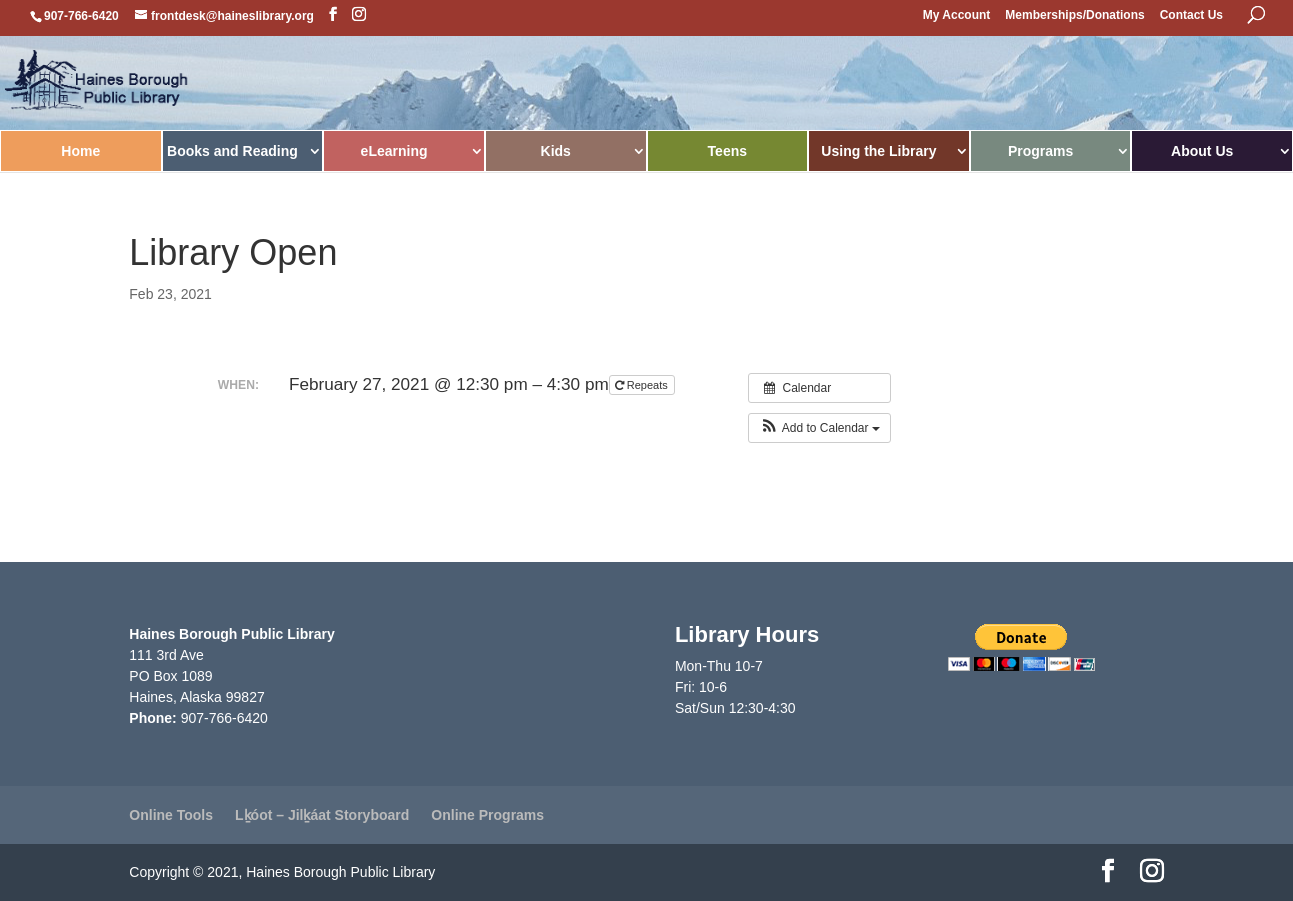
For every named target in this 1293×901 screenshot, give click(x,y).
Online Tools (171, 815)
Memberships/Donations (1074, 15)
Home (80, 151)
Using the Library (878, 151)
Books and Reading (232, 151)
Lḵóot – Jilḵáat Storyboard (322, 815)
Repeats (643, 385)
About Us (1202, 151)
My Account (957, 15)
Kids (556, 151)
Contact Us (1191, 15)
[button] (819, 428)
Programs (1040, 151)
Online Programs (487, 815)
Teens (727, 151)
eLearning (394, 151)
